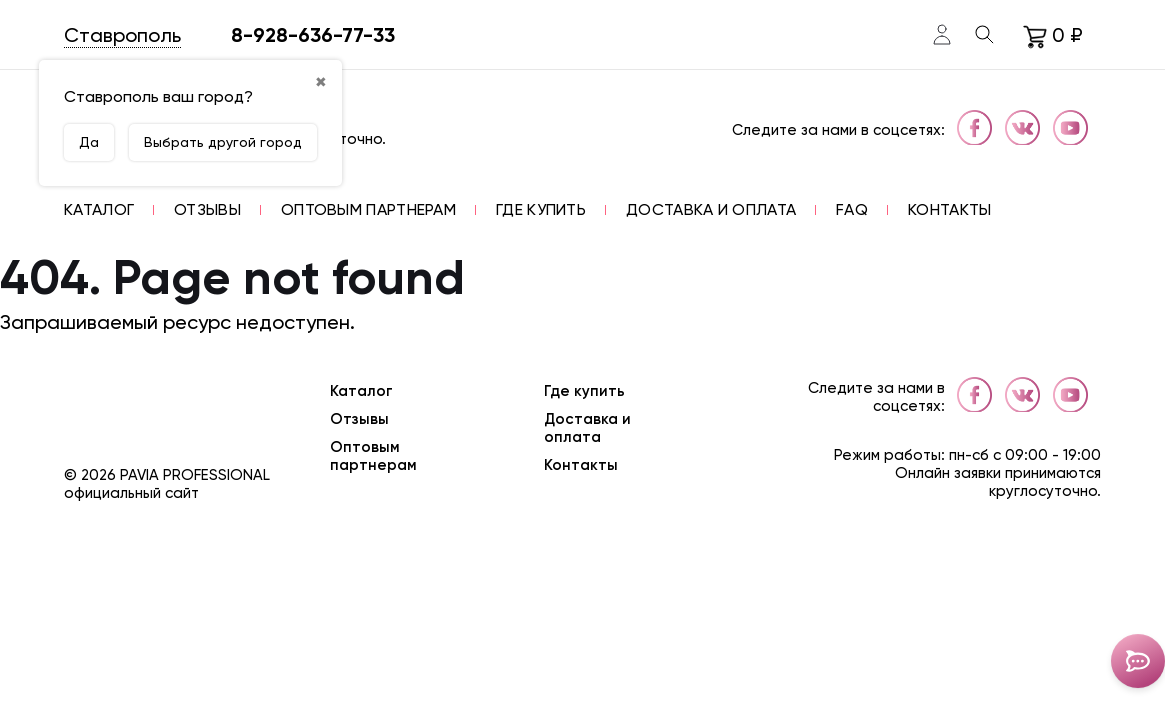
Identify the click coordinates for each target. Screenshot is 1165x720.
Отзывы (359, 419)
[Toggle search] (985, 35)
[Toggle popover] (1138, 661)
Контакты (581, 465)
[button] (99, 209)
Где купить (584, 391)
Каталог (361, 391)
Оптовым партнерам (373, 456)
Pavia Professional (195, 475)
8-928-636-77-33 (313, 35)
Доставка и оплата (587, 428)
